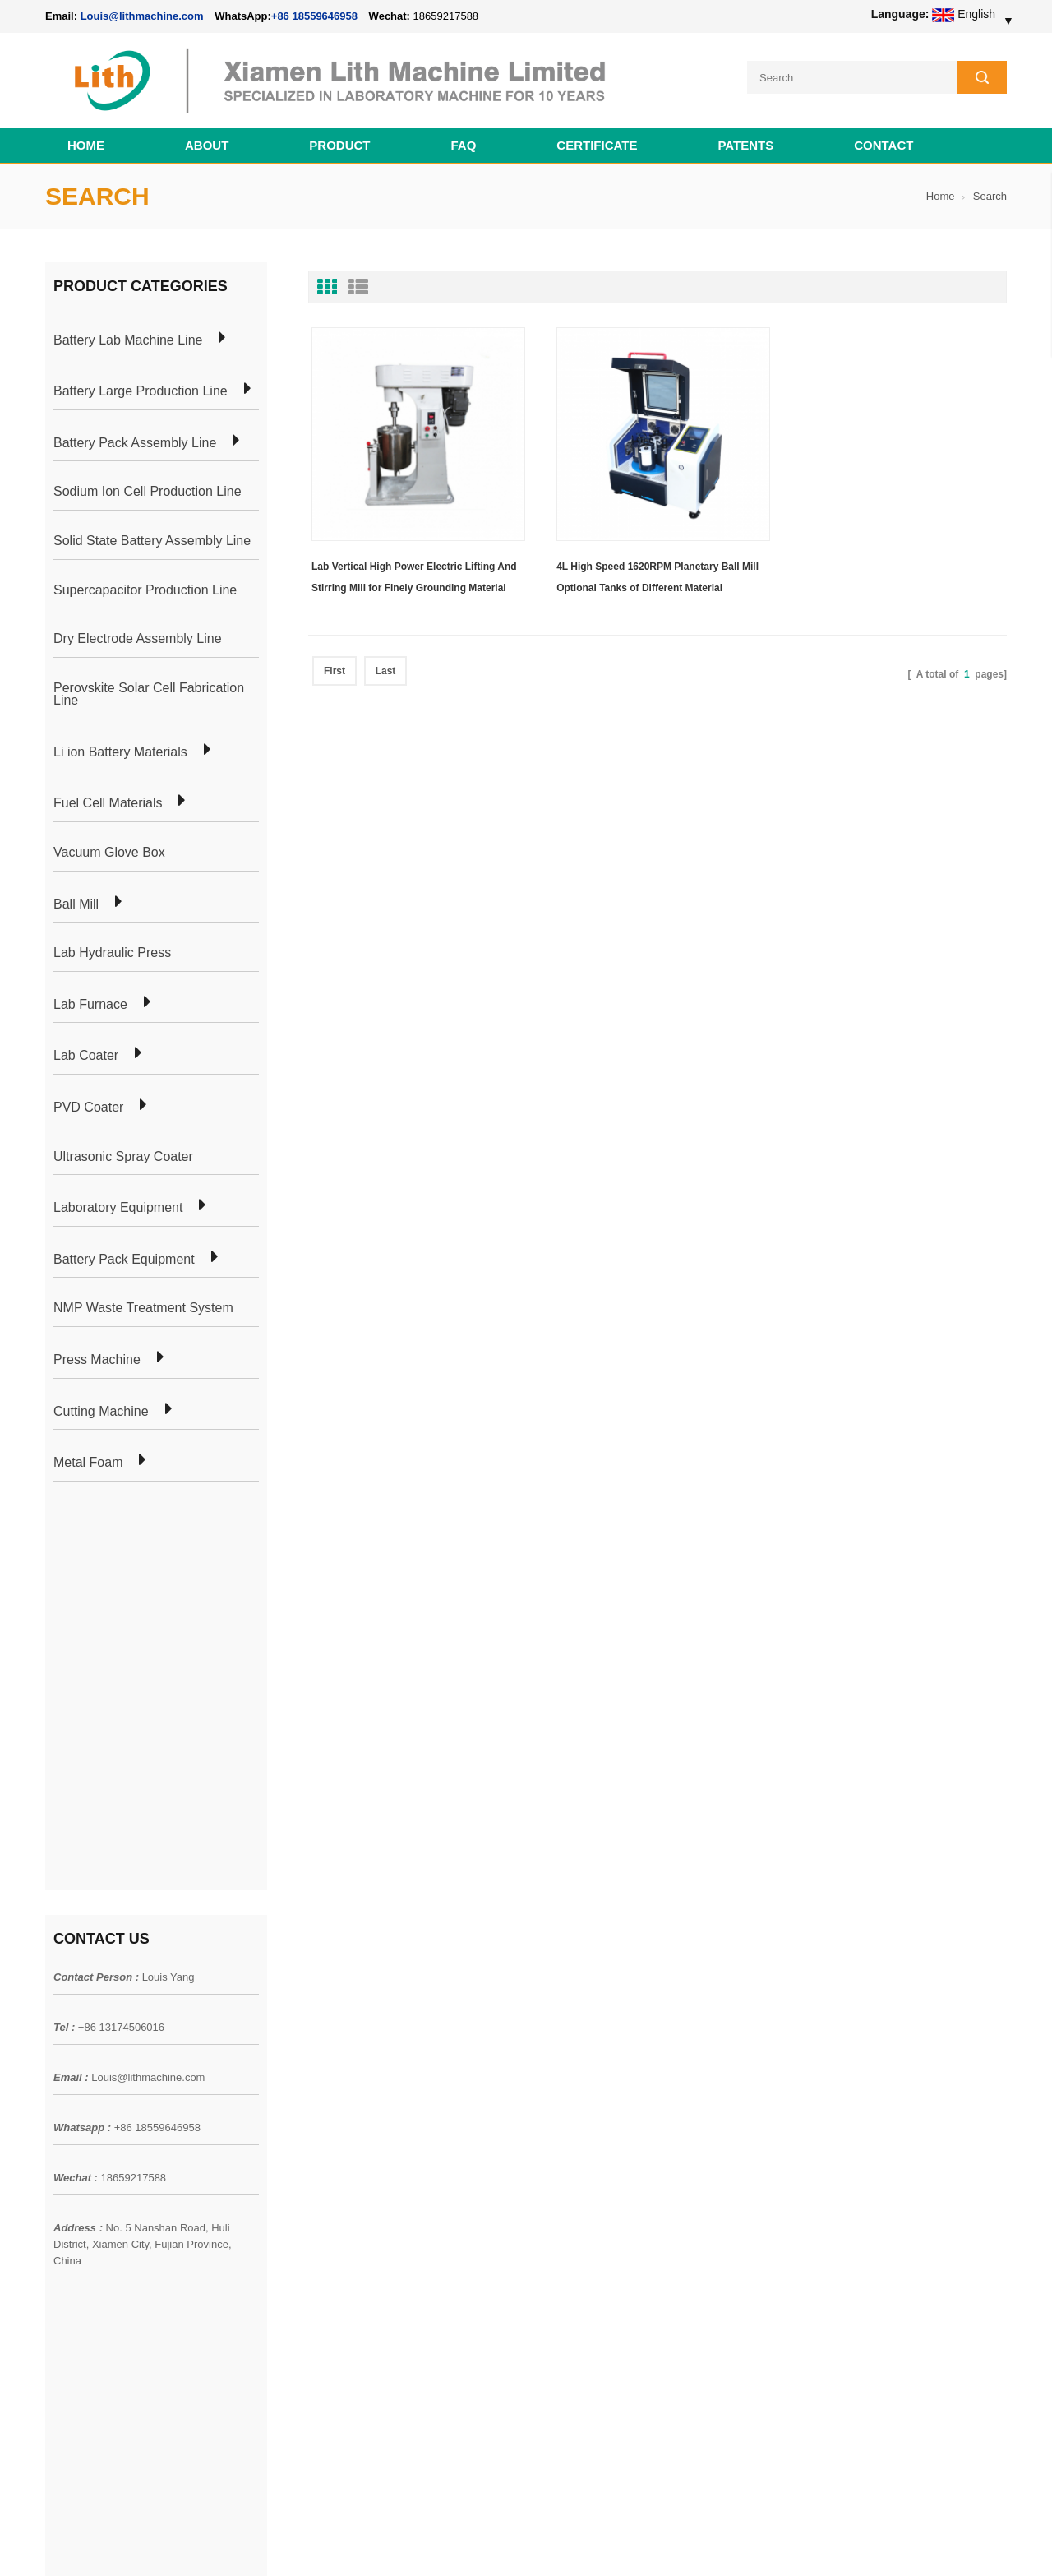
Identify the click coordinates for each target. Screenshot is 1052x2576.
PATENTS (745, 145)
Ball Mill (76, 904)
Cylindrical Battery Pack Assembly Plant (339, 2067)
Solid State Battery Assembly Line (152, 541)
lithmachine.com (411, 2542)
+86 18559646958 (314, 16)
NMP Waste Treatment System (143, 1308)
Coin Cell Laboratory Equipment (319, 2156)
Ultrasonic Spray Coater (123, 1156)
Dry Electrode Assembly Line (137, 638)
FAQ (464, 145)
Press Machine (97, 1360)
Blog (56, 2156)
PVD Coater (88, 1107)
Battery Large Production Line (140, 391)
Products (67, 2097)
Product (339, 145)
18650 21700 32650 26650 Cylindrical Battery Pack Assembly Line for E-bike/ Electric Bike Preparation (624, 2086)
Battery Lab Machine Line (127, 340)
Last (386, 667)
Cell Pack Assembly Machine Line (597, 2542)
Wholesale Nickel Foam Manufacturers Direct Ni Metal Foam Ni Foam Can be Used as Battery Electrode (622, 2390)
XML (57, 2215)
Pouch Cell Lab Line (289, 2127)
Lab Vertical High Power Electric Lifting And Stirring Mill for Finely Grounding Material (414, 573)
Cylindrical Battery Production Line (325, 2186)
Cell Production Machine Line (749, 2542)
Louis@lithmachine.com (148, 1680)
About (206, 145)
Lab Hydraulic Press (112, 953)
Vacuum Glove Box (109, 852)
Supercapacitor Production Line (145, 590)
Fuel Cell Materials (107, 803)
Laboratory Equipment (117, 1207)
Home (85, 145)
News (59, 2127)
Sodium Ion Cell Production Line (147, 491)
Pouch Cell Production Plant (309, 2097)
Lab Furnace (90, 1004)
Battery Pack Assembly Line (134, 443)
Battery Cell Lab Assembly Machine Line (913, 2542)
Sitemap (66, 2186)
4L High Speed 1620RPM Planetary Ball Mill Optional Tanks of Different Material (653, 573)
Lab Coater (85, 1055)
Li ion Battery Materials (120, 752)
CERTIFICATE (596, 145)
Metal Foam (87, 1462)
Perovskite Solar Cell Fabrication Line (148, 694)
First (334, 667)
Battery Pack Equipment (124, 1259)
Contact (883, 145)
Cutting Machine (101, 1411)
